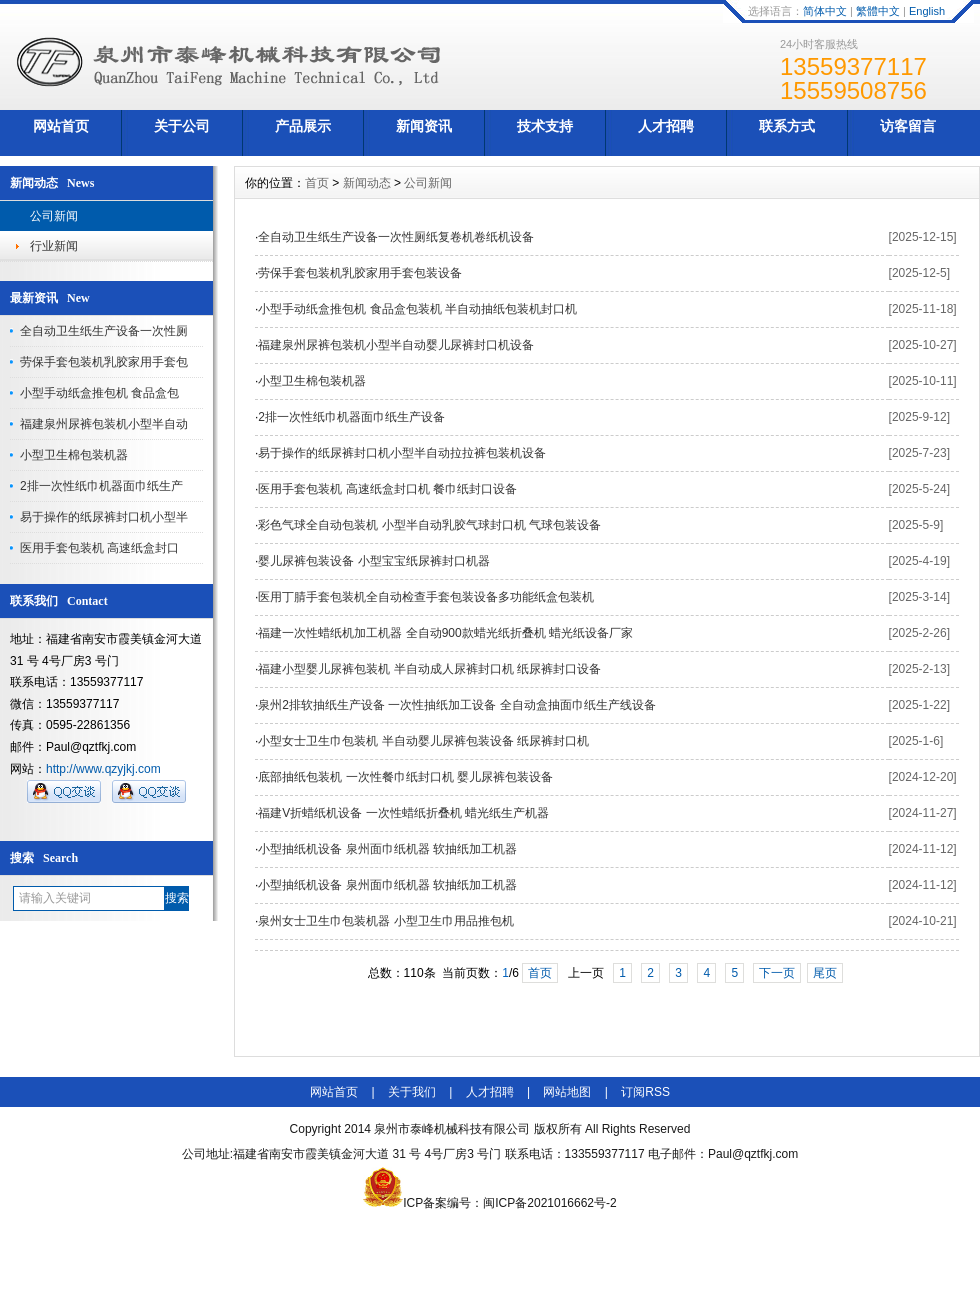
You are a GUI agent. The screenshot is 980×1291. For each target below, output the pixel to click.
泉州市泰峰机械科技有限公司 (452, 1129)
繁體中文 (878, 11)
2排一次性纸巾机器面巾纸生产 (101, 486)
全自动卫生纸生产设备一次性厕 (104, 331)
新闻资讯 (424, 126)
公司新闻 (54, 216)
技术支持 (545, 126)
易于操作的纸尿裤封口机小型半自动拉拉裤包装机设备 (402, 453)
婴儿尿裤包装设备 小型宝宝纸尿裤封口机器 (373, 561)
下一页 (777, 973)
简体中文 (825, 11)
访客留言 (908, 126)
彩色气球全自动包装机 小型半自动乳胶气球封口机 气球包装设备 (429, 525)
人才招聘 (666, 126)
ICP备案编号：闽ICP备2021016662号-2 (489, 1203)
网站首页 (61, 126)
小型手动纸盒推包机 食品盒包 (99, 393)
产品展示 (303, 126)
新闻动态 (367, 183)
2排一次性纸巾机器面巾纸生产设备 (351, 417)
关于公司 (182, 126)
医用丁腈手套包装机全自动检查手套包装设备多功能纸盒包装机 (426, 597)
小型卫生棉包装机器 (74, 455)
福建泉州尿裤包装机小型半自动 (104, 424)
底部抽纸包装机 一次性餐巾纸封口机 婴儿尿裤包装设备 (405, 777)
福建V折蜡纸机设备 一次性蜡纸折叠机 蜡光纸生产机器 (403, 813)
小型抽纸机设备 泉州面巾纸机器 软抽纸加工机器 (387, 849)
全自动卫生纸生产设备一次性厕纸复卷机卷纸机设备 (396, 237)
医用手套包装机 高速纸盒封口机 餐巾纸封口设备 (387, 489)
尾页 (825, 973)
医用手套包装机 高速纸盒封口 (99, 548)
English (927, 11)
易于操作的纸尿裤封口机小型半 (104, 517)
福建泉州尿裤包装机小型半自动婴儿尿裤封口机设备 (396, 345)
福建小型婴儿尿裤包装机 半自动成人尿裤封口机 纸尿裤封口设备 (429, 669)
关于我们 (412, 1092)
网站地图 (567, 1092)
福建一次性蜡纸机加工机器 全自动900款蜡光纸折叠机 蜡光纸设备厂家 (445, 633)
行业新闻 (54, 246)
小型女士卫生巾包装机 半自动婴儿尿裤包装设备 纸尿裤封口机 (423, 741)
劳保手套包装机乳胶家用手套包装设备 (360, 273)
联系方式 (787, 126)
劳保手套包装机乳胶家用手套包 (104, 362)
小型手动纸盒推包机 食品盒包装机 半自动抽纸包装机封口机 (417, 309)
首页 (317, 183)
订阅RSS (645, 1092)
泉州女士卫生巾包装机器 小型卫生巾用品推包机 (385, 921)
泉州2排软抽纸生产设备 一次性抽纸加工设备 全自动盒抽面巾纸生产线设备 (456, 705)
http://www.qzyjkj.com (103, 769)
